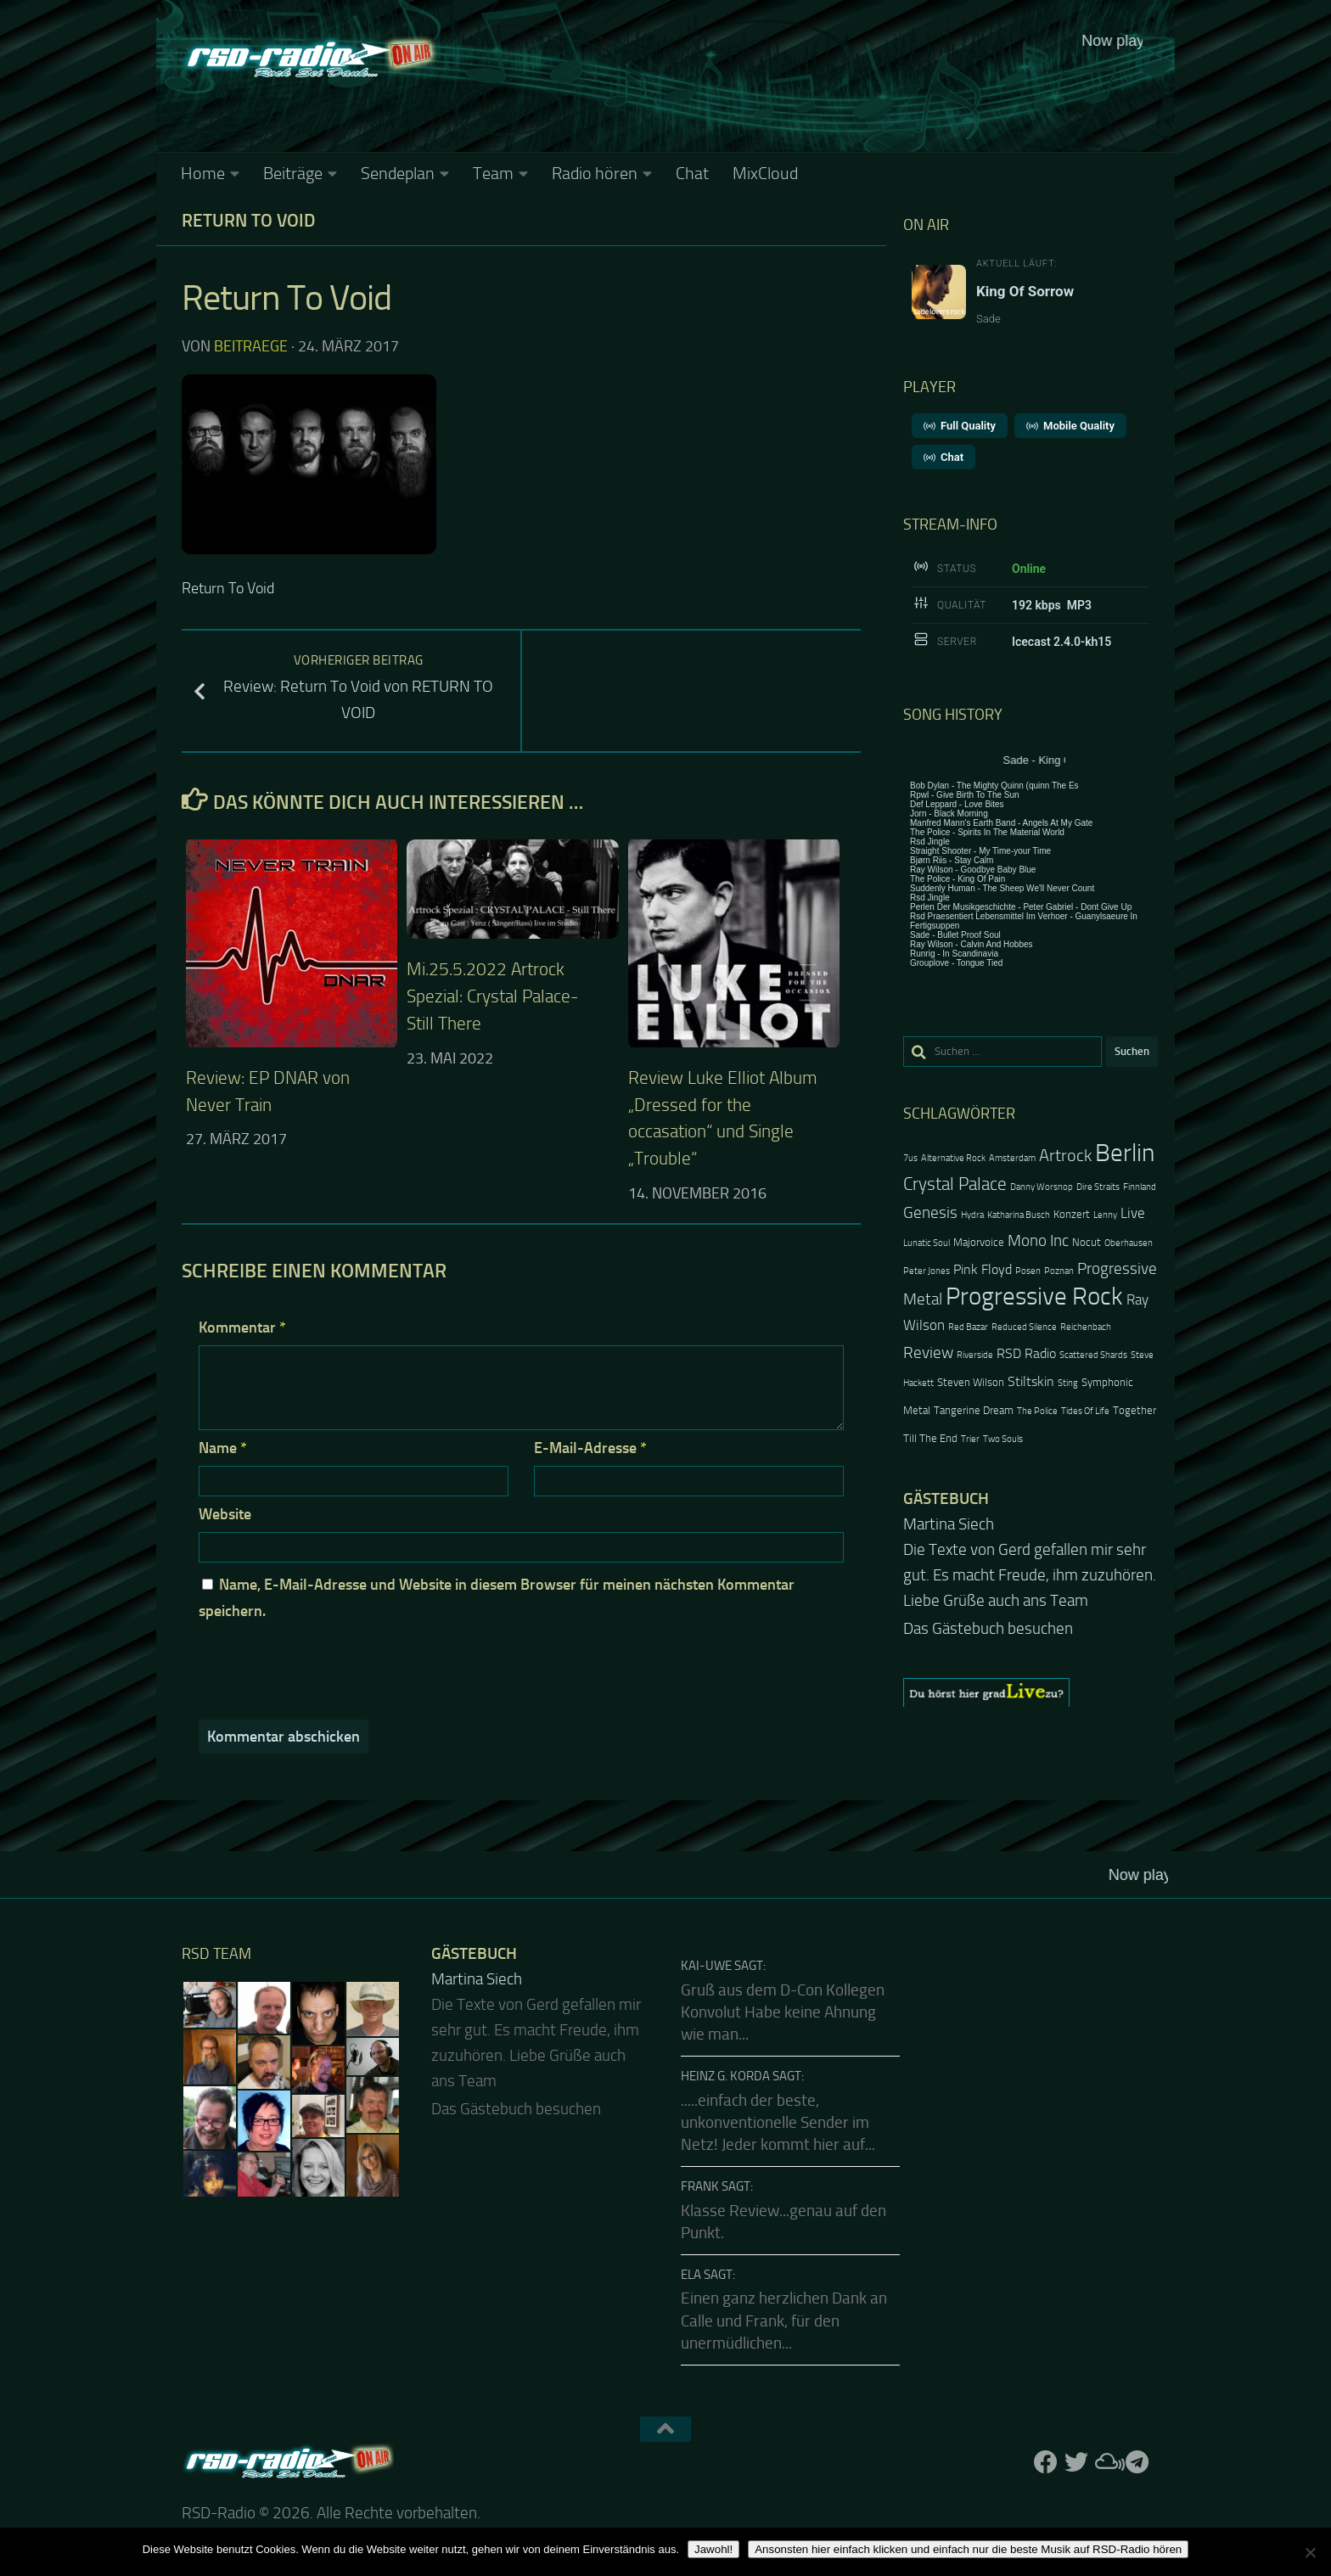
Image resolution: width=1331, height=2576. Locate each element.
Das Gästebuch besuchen (988, 1628)
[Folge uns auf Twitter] (1076, 2462)
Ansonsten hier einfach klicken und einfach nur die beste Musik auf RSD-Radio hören (968, 2549)
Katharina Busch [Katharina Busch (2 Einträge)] (1018, 1215)
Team (493, 173)
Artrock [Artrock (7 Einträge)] (1065, 1155)
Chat (692, 173)
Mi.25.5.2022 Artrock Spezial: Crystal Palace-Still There (492, 996)
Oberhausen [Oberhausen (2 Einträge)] (1128, 1243)
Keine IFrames (792, 89)
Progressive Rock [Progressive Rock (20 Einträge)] (1034, 1296)
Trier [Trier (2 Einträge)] (970, 1439)
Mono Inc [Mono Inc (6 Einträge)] (1038, 1240)
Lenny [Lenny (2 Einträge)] (1105, 1215)
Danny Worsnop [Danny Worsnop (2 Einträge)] (1041, 1187)
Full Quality (960, 425)
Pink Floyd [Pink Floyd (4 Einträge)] (982, 1269)
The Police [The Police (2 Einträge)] (1037, 1411)
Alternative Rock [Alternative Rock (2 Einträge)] (953, 1158)
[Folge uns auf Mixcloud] (1107, 2462)
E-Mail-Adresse (590, 1448)
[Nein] (1309, 2552)
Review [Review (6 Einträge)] (928, 1352)
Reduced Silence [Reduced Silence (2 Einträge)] (1024, 1327)
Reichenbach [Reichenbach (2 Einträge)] (1085, 1327)
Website (225, 1514)
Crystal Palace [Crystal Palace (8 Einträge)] (955, 1183)
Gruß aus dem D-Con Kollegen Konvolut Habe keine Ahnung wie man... (783, 2013)
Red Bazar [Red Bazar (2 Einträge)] (968, 1327)
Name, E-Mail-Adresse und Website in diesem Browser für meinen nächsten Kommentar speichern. (497, 1597)
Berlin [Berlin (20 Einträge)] (1124, 1153)
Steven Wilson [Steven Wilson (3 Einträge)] (970, 1382)
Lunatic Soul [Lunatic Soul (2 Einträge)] (926, 1243)
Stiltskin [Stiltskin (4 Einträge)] (1031, 1381)
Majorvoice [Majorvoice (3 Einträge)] (978, 1242)
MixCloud (765, 173)
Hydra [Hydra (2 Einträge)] (972, 1215)
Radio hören (594, 173)
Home (203, 173)
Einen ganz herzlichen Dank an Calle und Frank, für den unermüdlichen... (784, 2321)
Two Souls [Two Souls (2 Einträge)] (1003, 1439)
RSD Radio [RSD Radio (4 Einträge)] (1026, 1353)
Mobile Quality (1070, 425)
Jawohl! (713, 2549)
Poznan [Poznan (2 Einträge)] (1059, 1271)
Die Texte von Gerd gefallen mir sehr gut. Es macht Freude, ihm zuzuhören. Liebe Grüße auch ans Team (1029, 1575)
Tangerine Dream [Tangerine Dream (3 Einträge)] (974, 1410)
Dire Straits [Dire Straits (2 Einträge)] (1098, 1187)
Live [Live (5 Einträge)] (1132, 1212)
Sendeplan (398, 173)
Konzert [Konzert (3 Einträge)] (1071, 1214)
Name (223, 1448)
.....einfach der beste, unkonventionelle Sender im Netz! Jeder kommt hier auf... (778, 2123)
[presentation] (314, 1669)
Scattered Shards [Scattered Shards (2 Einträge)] (1093, 1355)
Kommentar (242, 1327)
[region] (1030, 1692)
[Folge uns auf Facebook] (1046, 2462)
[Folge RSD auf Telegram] (1137, 2462)
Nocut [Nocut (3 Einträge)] (1086, 1242)
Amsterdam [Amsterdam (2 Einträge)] (1012, 1158)
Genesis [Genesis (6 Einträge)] (930, 1212)
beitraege (251, 346)
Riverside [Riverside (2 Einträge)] (975, 1355)
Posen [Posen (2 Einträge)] (1028, 1271)
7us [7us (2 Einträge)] (910, 1158)
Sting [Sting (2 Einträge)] (1068, 1383)
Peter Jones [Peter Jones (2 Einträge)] (926, 1271)
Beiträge (293, 173)
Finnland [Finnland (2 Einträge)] (1139, 1187)
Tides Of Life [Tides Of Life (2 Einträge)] (1085, 1411)
